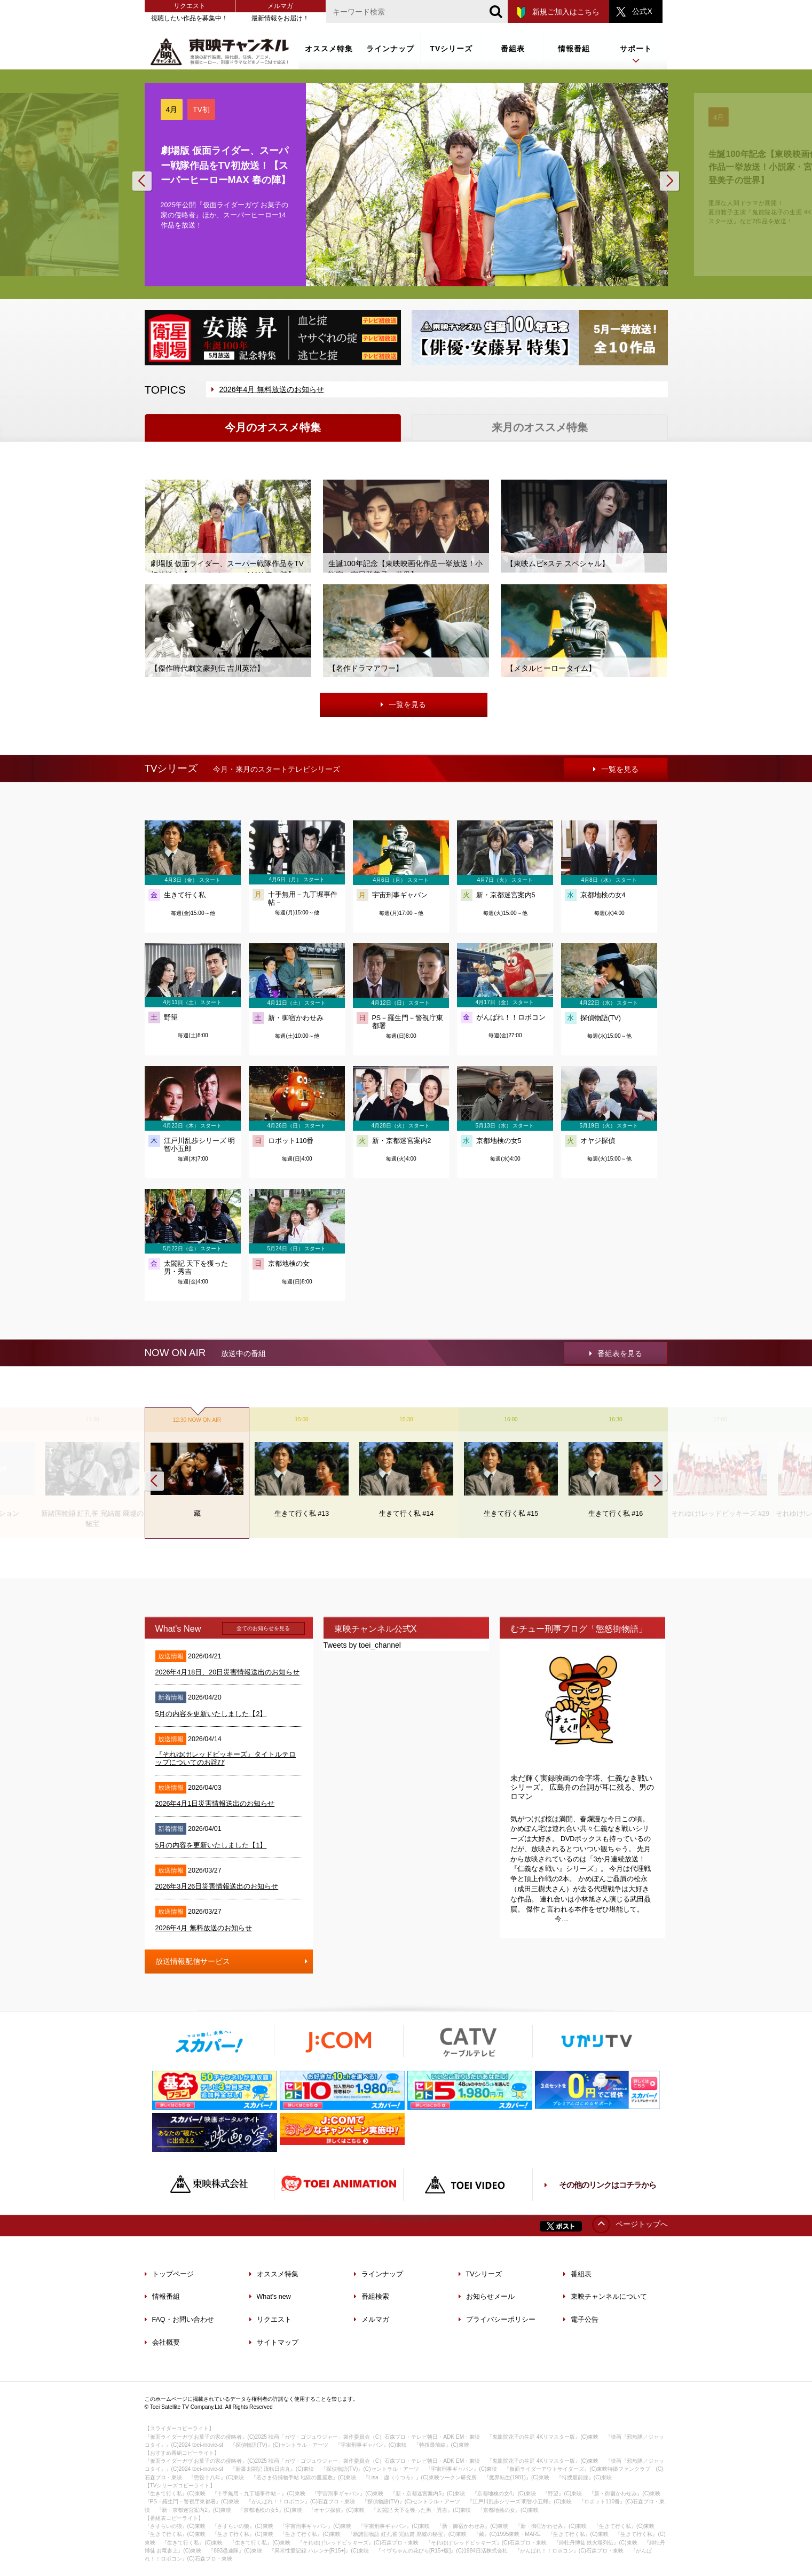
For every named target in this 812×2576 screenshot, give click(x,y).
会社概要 (162, 2342)
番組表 (513, 48)
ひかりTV (596, 2041)
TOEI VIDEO (467, 2184)
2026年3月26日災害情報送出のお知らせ (217, 1886)
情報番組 (574, 48)
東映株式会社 (209, 2184)
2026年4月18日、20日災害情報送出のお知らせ (227, 1672)
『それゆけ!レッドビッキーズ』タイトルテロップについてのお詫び (225, 1758)
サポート (636, 55)
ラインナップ (390, 48)
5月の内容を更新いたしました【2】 (211, 1714)
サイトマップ (273, 2342)
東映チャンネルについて (605, 2296)
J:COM (338, 2041)
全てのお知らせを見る (263, 1628)
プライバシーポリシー (497, 2319)
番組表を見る (615, 1353)
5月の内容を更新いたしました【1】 (211, 1845)
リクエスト (190, 6)
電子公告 (580, 2319)
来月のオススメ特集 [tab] (540, 427)
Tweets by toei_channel (362, 1645)
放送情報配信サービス (234, 1957)
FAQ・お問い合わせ (179, 2319)
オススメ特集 (329, 48)
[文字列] (417, 11)
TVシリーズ (451, 48)
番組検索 (371, 2296)
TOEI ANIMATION (338, 2184)
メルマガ (280, 6)
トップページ (169, 2274)
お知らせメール (487, 2296)
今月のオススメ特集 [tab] (273, 427)
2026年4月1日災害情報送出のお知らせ (215, 1803)
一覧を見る (403, 704)
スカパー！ (209, 2041)
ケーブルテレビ (467, 2041)
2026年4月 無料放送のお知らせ (268, 389)
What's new (270, 2296)
